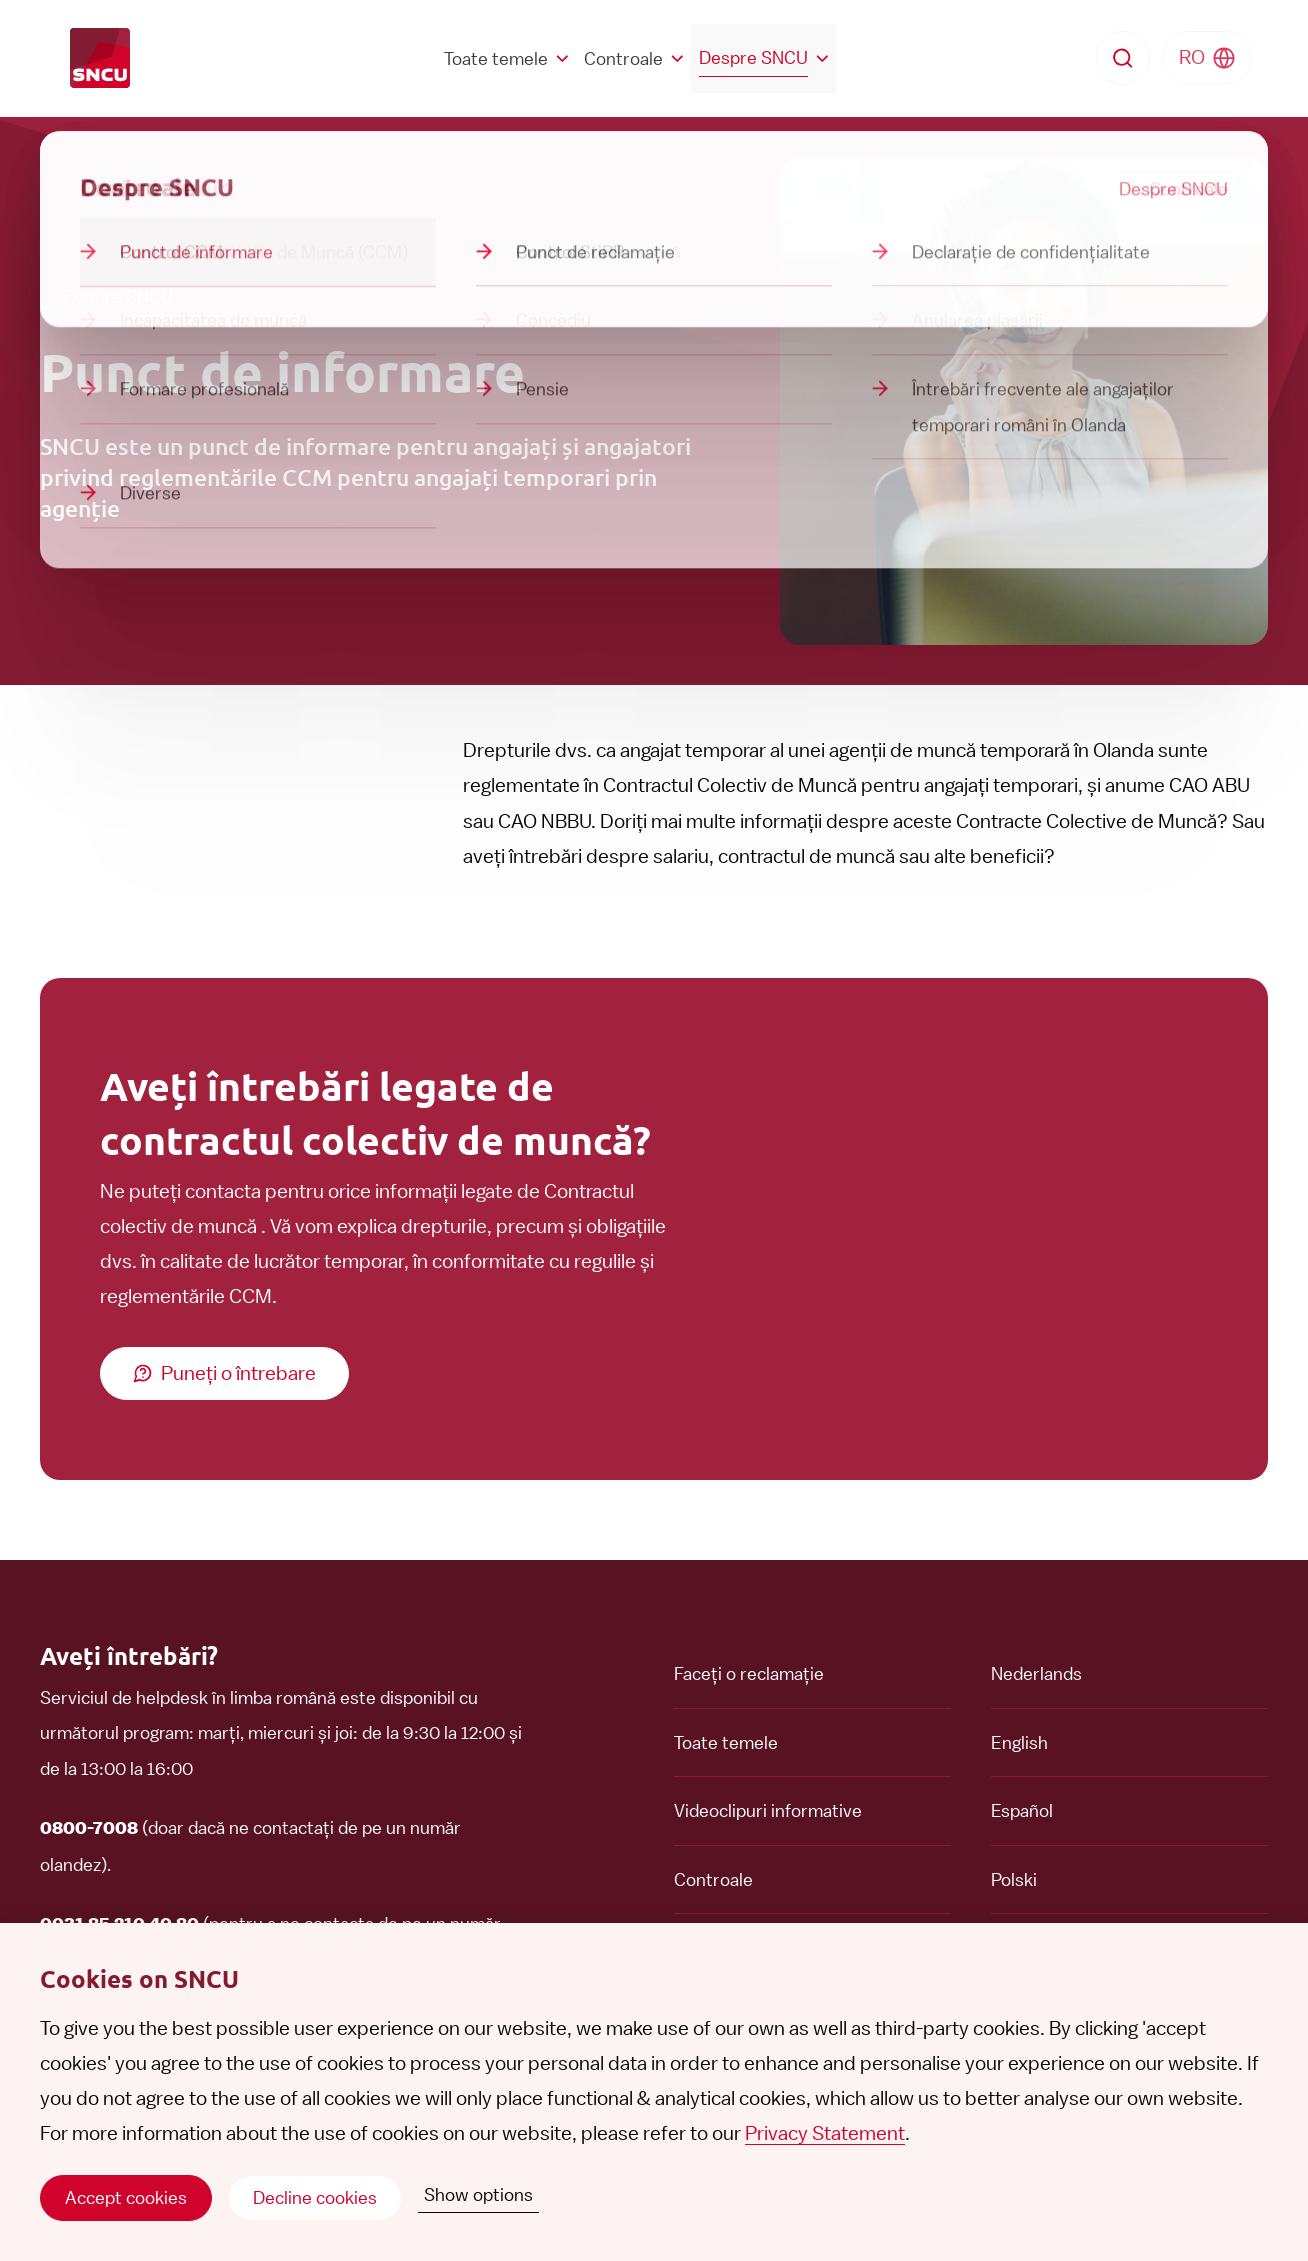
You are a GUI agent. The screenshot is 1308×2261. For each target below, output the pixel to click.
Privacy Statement (825, 2133)
